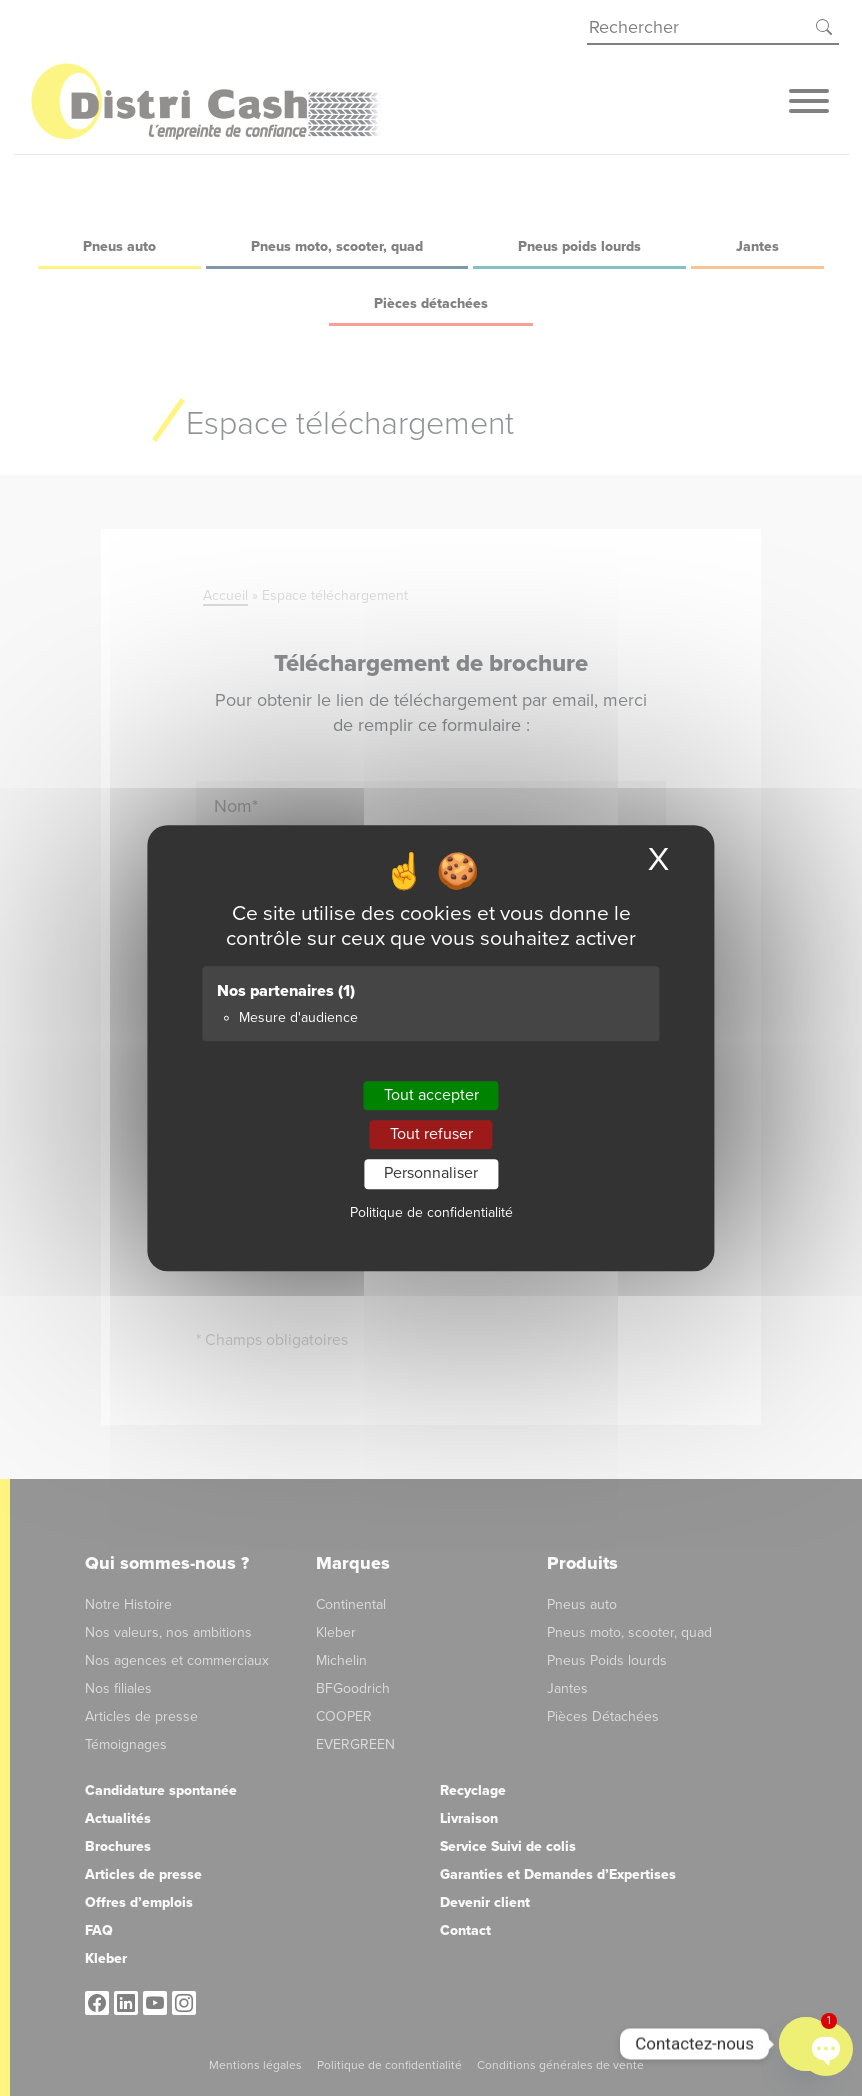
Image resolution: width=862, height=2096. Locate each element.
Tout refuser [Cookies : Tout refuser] (431, 1134)
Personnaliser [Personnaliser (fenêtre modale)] (431, 1174)
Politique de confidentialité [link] (431, 1212)
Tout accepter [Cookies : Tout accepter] (431, 1095)
